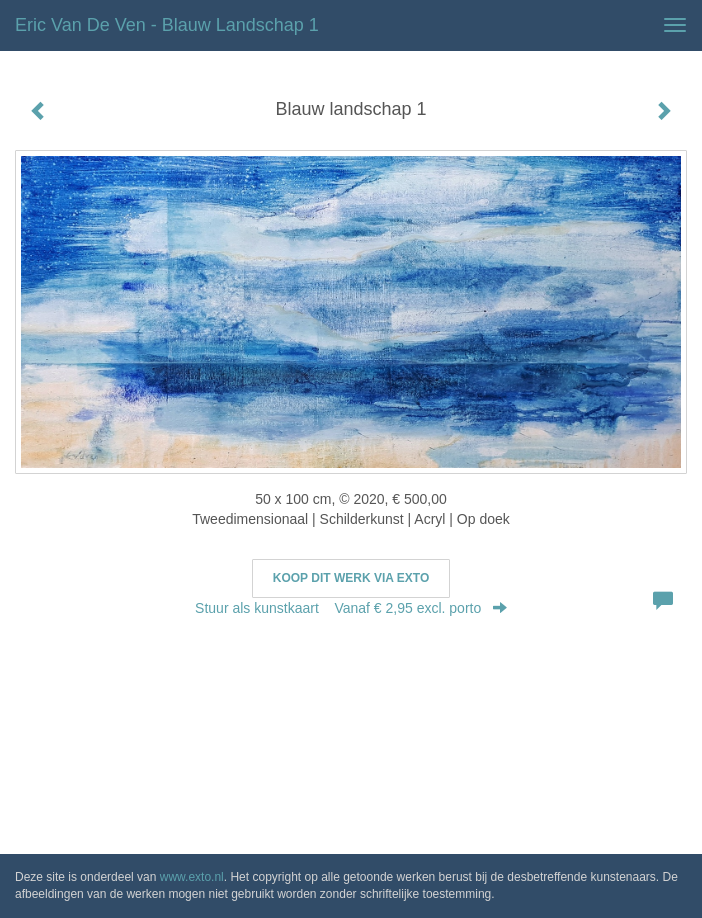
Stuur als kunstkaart (351, 608)
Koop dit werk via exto (351, 578)
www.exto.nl (192, 877)
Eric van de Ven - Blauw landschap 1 (167, 25)
